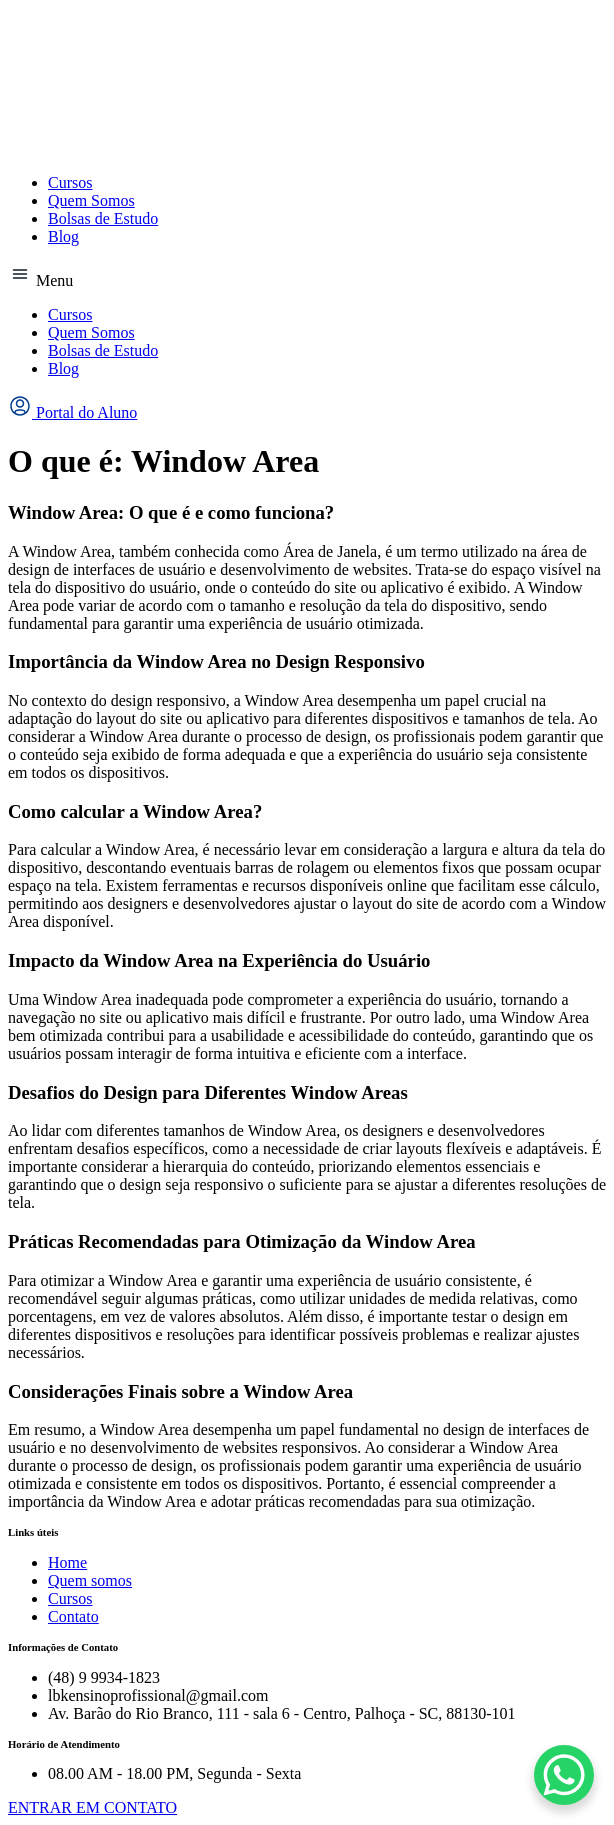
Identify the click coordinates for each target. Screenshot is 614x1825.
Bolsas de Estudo (103, 218)
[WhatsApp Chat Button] (564, 1775)
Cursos (70, 182)
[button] (307, 276)
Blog (63, 236)
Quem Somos (91, 200)
